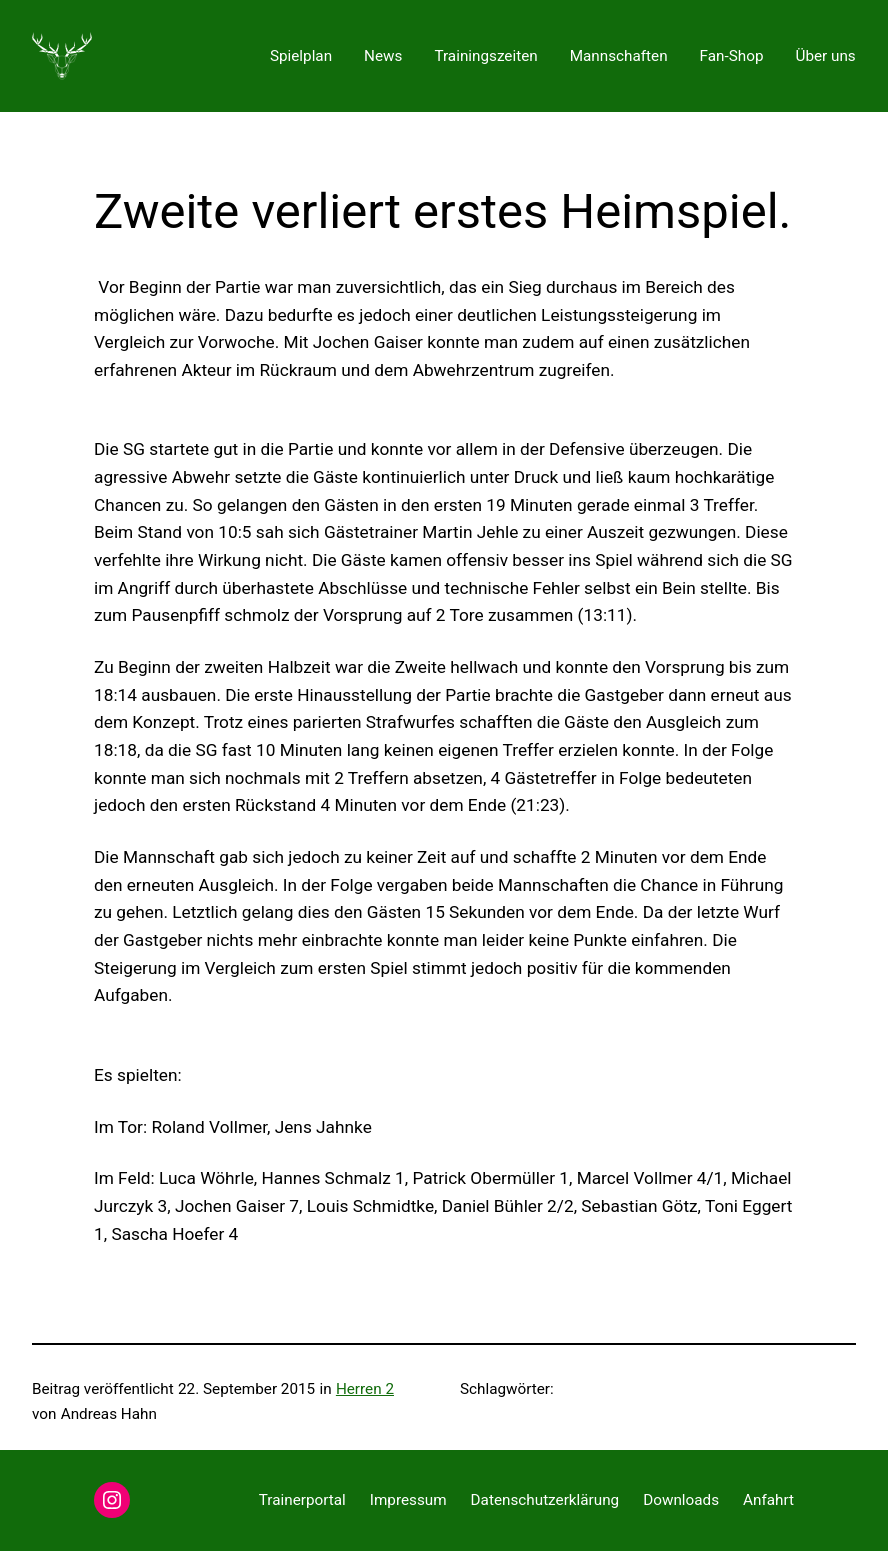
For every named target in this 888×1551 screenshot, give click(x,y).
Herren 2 (365, 1389)
